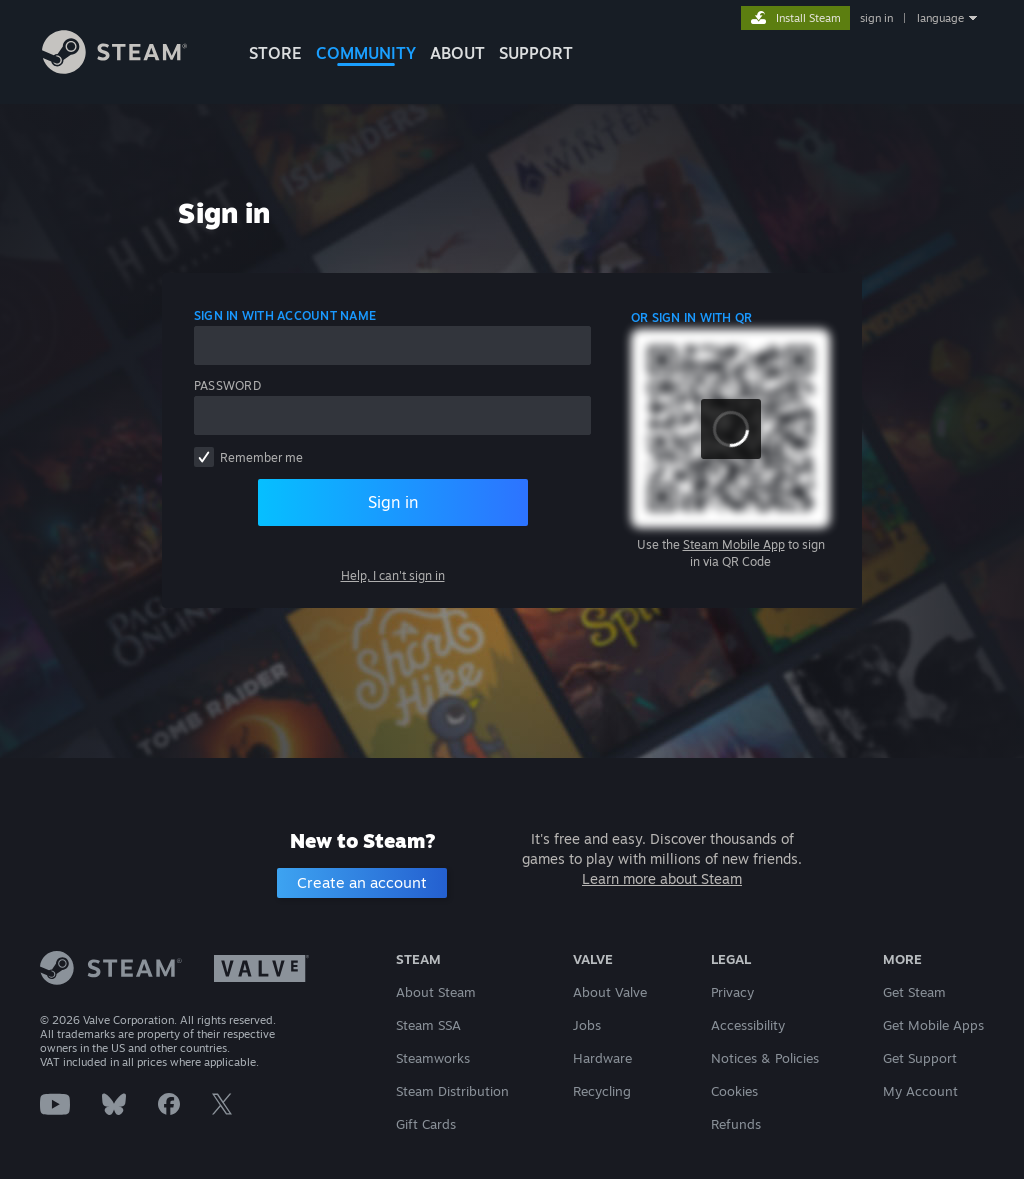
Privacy (732, 992)
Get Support (920, 1058)
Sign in (393, 502)
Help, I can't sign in (393, 575)
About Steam (436, 992)
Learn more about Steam (662, 878)
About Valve (610, 992)
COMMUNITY (366, 53)
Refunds (736, 1124)
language (940, 18)
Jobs (587, 1025)
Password (227, 385)
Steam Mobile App (734, 544)
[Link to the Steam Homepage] (114, 68)
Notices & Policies (765, 1058)
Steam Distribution (452, 1091)
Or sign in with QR (691, 317)
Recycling (602, 1091)
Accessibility (748, 1025)
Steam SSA (428, 1025)
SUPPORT (536, 53)
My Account (920, 1091)
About (457, 53)
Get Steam (914, 992)
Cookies (734, 1091)
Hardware (602, 1058)
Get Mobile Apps (933, 1025)
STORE (275, 53)
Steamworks (433, 1058)
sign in (876, 18)
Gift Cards (426, 1124)
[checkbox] (204, 457)
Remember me (261, 457)
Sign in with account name (285, 315)
